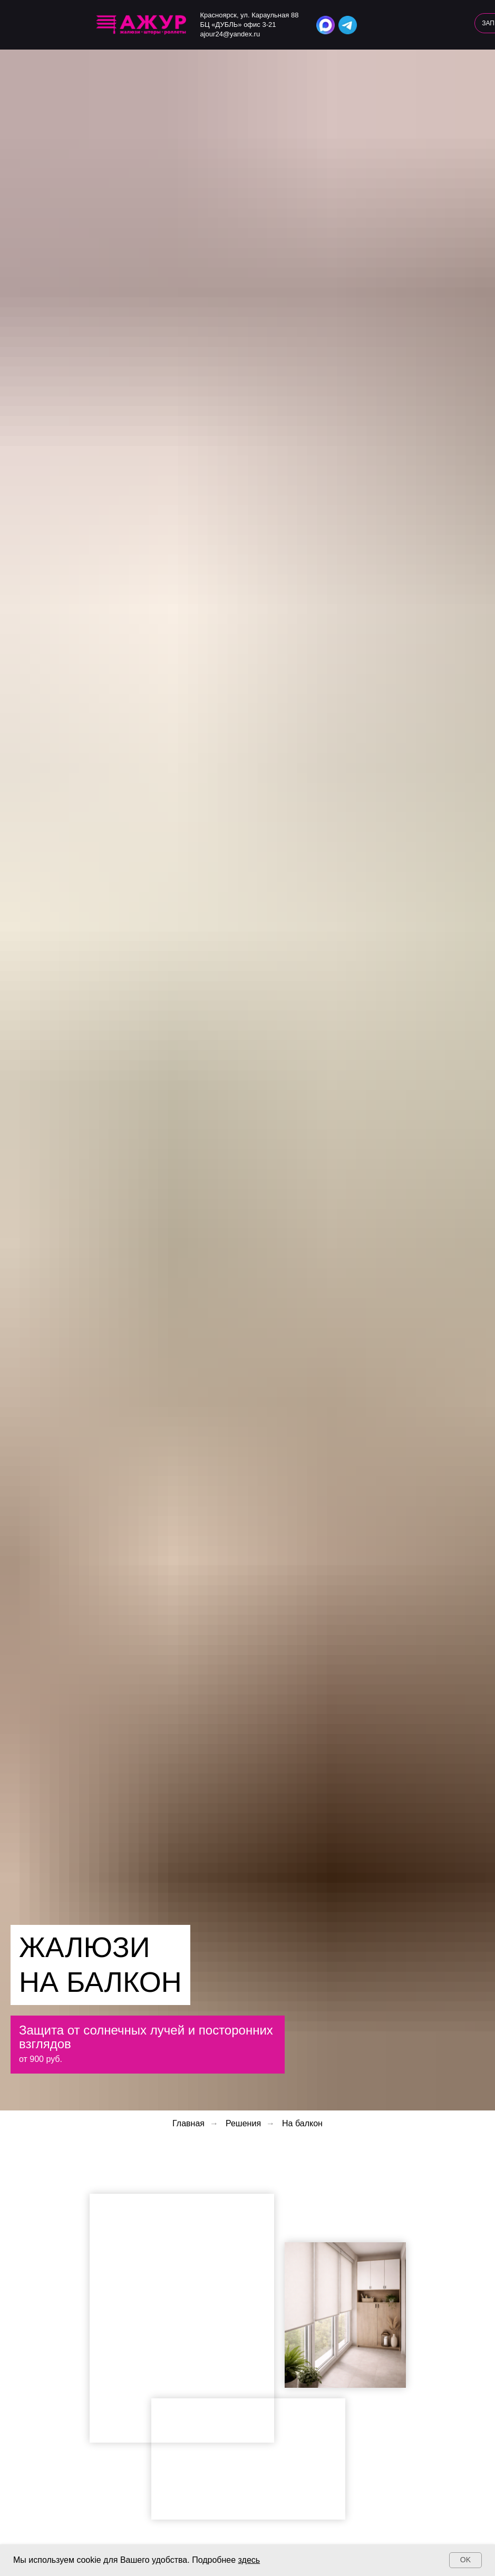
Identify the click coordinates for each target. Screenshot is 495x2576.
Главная (188, 2123)
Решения (243, 2123)
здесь (249, 2559)
